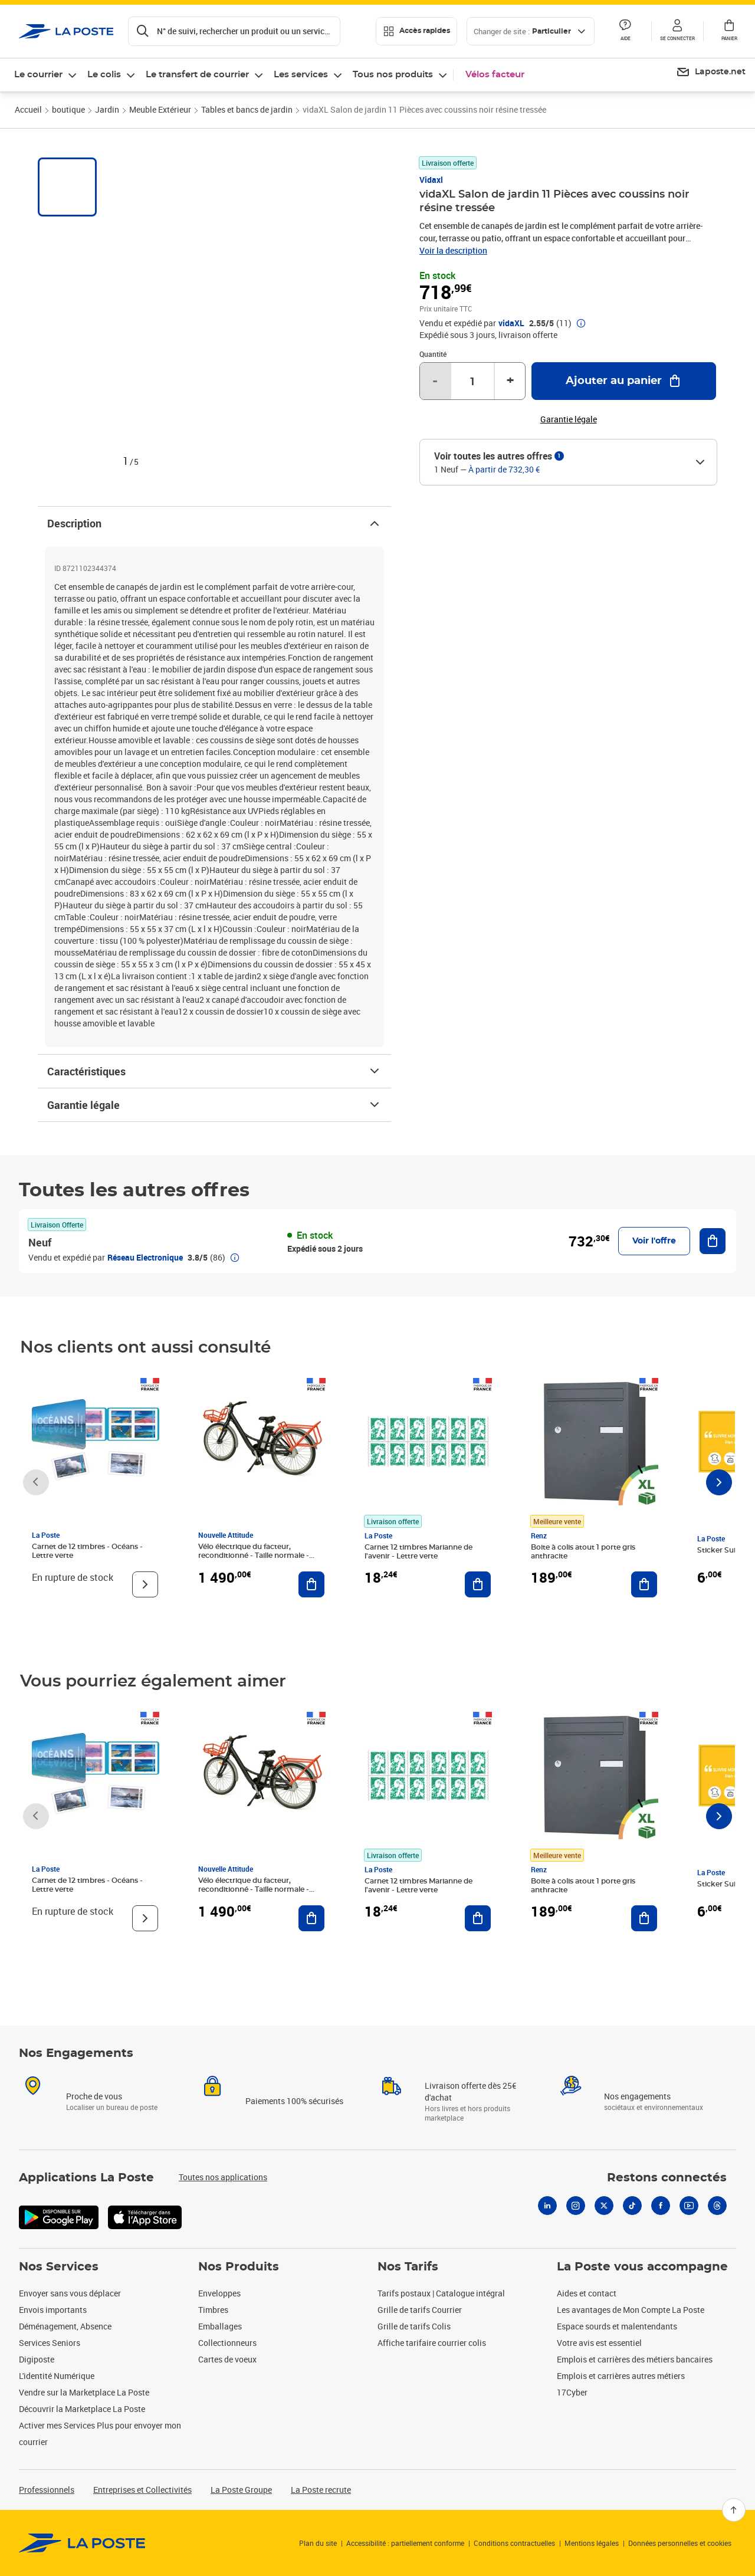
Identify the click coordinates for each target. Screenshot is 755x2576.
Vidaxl (431, 179)
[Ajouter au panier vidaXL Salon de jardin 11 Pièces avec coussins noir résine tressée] (623, 381)
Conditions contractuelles (514, 2543)
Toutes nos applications (223, 2177)
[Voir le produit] (145, 1584)
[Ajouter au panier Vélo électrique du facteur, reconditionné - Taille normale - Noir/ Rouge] (311, 1584)
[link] (82, 2543)
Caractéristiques (214, 1071)
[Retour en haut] (734, 2510)
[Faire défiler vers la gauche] (36, 1482)
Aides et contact (586, 2293)
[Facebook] (660, 2205)
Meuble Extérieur (160, 109)
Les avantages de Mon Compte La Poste (630, 2309)
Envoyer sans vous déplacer (70, 2293)
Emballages (220, 2326)
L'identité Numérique (56, 2375)
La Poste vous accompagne (642, 2267)
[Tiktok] (632, 2205)
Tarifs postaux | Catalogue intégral (441, 2293)
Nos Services (59, 2267)
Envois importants (53, 2309)
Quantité (433, 354)
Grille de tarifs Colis (414, 2326)
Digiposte (36, 2359)
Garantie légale (214, 1105)
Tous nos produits (393, 74)
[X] (604, 2205)
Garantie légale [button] (568, 419)
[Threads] (717, 2205)
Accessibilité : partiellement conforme (405, 2543)
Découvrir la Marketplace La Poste (82, 2408)
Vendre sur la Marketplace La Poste (84, 2392)
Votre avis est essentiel (599, 2342)
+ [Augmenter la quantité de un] (510, 381)
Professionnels (46, 2489)
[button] (677, 31)
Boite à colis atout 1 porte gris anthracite (583, 1552)
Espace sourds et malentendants (617, 2326)
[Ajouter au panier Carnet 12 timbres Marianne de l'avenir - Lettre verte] (478, 1584)
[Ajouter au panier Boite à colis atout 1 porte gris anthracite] (644, 1584)
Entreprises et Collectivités (142, 2489)
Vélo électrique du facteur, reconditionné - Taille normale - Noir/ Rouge (253, 1555)
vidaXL (511, 323)
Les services (301, 74)
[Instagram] (575, 2205)
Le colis (104, 74)
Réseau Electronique (145, 1257)
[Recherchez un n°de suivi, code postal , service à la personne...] (234, 31)
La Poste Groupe (241, 2489)
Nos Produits (238, 2267)
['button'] (66, 31)
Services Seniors (49, 2342)
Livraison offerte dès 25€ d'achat (470, 2091)
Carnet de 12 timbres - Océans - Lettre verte (87, 1551)
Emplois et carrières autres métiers (621, 2375)
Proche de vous (94, 2096)
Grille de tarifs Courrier (420, 2309)
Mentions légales (591, 2543)
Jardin (107, 109)
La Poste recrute (321, 2489)
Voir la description (453, 250)
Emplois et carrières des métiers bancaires (635, 2359)
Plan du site (318, 2543)
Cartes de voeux (227, 2359)
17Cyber (572, 2392)
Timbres (213, 2309)
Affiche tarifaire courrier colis (432, 2342)
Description (214, 523)
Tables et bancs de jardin (247, 109)
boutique (68, 109)
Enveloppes (219, 2293)
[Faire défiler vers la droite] (719, 1482)
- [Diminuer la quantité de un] (435, 381)
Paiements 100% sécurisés (294, 2100)
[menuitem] (711, 72)
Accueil (28, 109)
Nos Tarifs (408, 2267)
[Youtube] (689, 2205)
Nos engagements (637, 2096)
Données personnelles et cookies (679, 2543)
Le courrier (38, 74)
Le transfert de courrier (197, 74)
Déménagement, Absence (65, 2326)
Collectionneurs (227, 2342)
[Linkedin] (547, 2205)
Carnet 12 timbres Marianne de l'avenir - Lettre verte (418, 1552)
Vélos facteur (494, 74)
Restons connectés (667, 2178)
